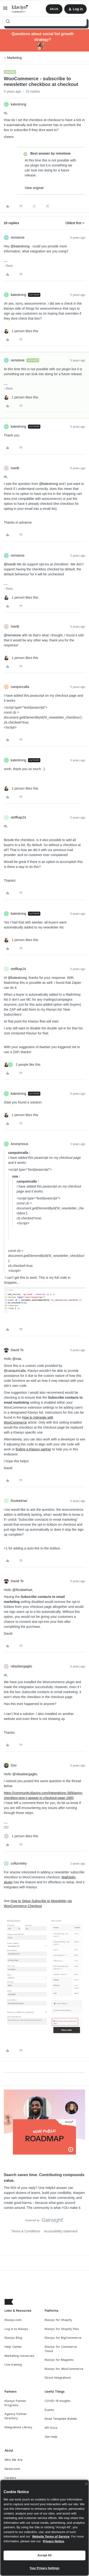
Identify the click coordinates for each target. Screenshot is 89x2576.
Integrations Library (18, 2427)
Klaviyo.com (13, 2320)
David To (17, 1350)
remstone (17, 237)
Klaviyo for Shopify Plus (62, 2329)
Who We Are (14, 2460)
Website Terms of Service (51, 2536)
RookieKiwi (19, 1501)
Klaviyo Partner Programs (15, 2403)
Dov (14, 1765)
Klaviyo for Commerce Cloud (61, 2349)
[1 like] (21, 331)
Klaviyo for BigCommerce (63, 2337)
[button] (5, 10)
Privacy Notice (53, 2541)
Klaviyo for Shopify (58, 2320)
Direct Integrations (58, 2377)
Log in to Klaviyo (16, 2329)
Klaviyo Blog (13, 2337)
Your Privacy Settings (45, 2568)
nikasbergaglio (21, 1666)
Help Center (13, 2347)
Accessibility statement (61, 2231)
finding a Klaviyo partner (33, 1449)
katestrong (18, 104)
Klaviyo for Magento (59, 2360)
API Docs (51, 2427)
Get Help (51, 2437)
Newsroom (12, 2469)
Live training (13, 2364)
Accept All (44, 2555)
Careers (10, 2478)
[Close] (86, 2483)
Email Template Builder (61, 2418)
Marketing (14, 58)
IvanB (15, 468)
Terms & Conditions (25, 2231)
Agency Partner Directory (16, 2416)
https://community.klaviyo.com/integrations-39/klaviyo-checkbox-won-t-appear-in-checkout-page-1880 (43, 1795)
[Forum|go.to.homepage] (20, 9)
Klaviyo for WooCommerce (64, 2369)
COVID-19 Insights (57, 2401)
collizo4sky (19, 1863)
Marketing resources (19, 2356)
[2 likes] (22, 1064)
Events (49, 2410)
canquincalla (20, 687)
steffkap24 (18, 817)
